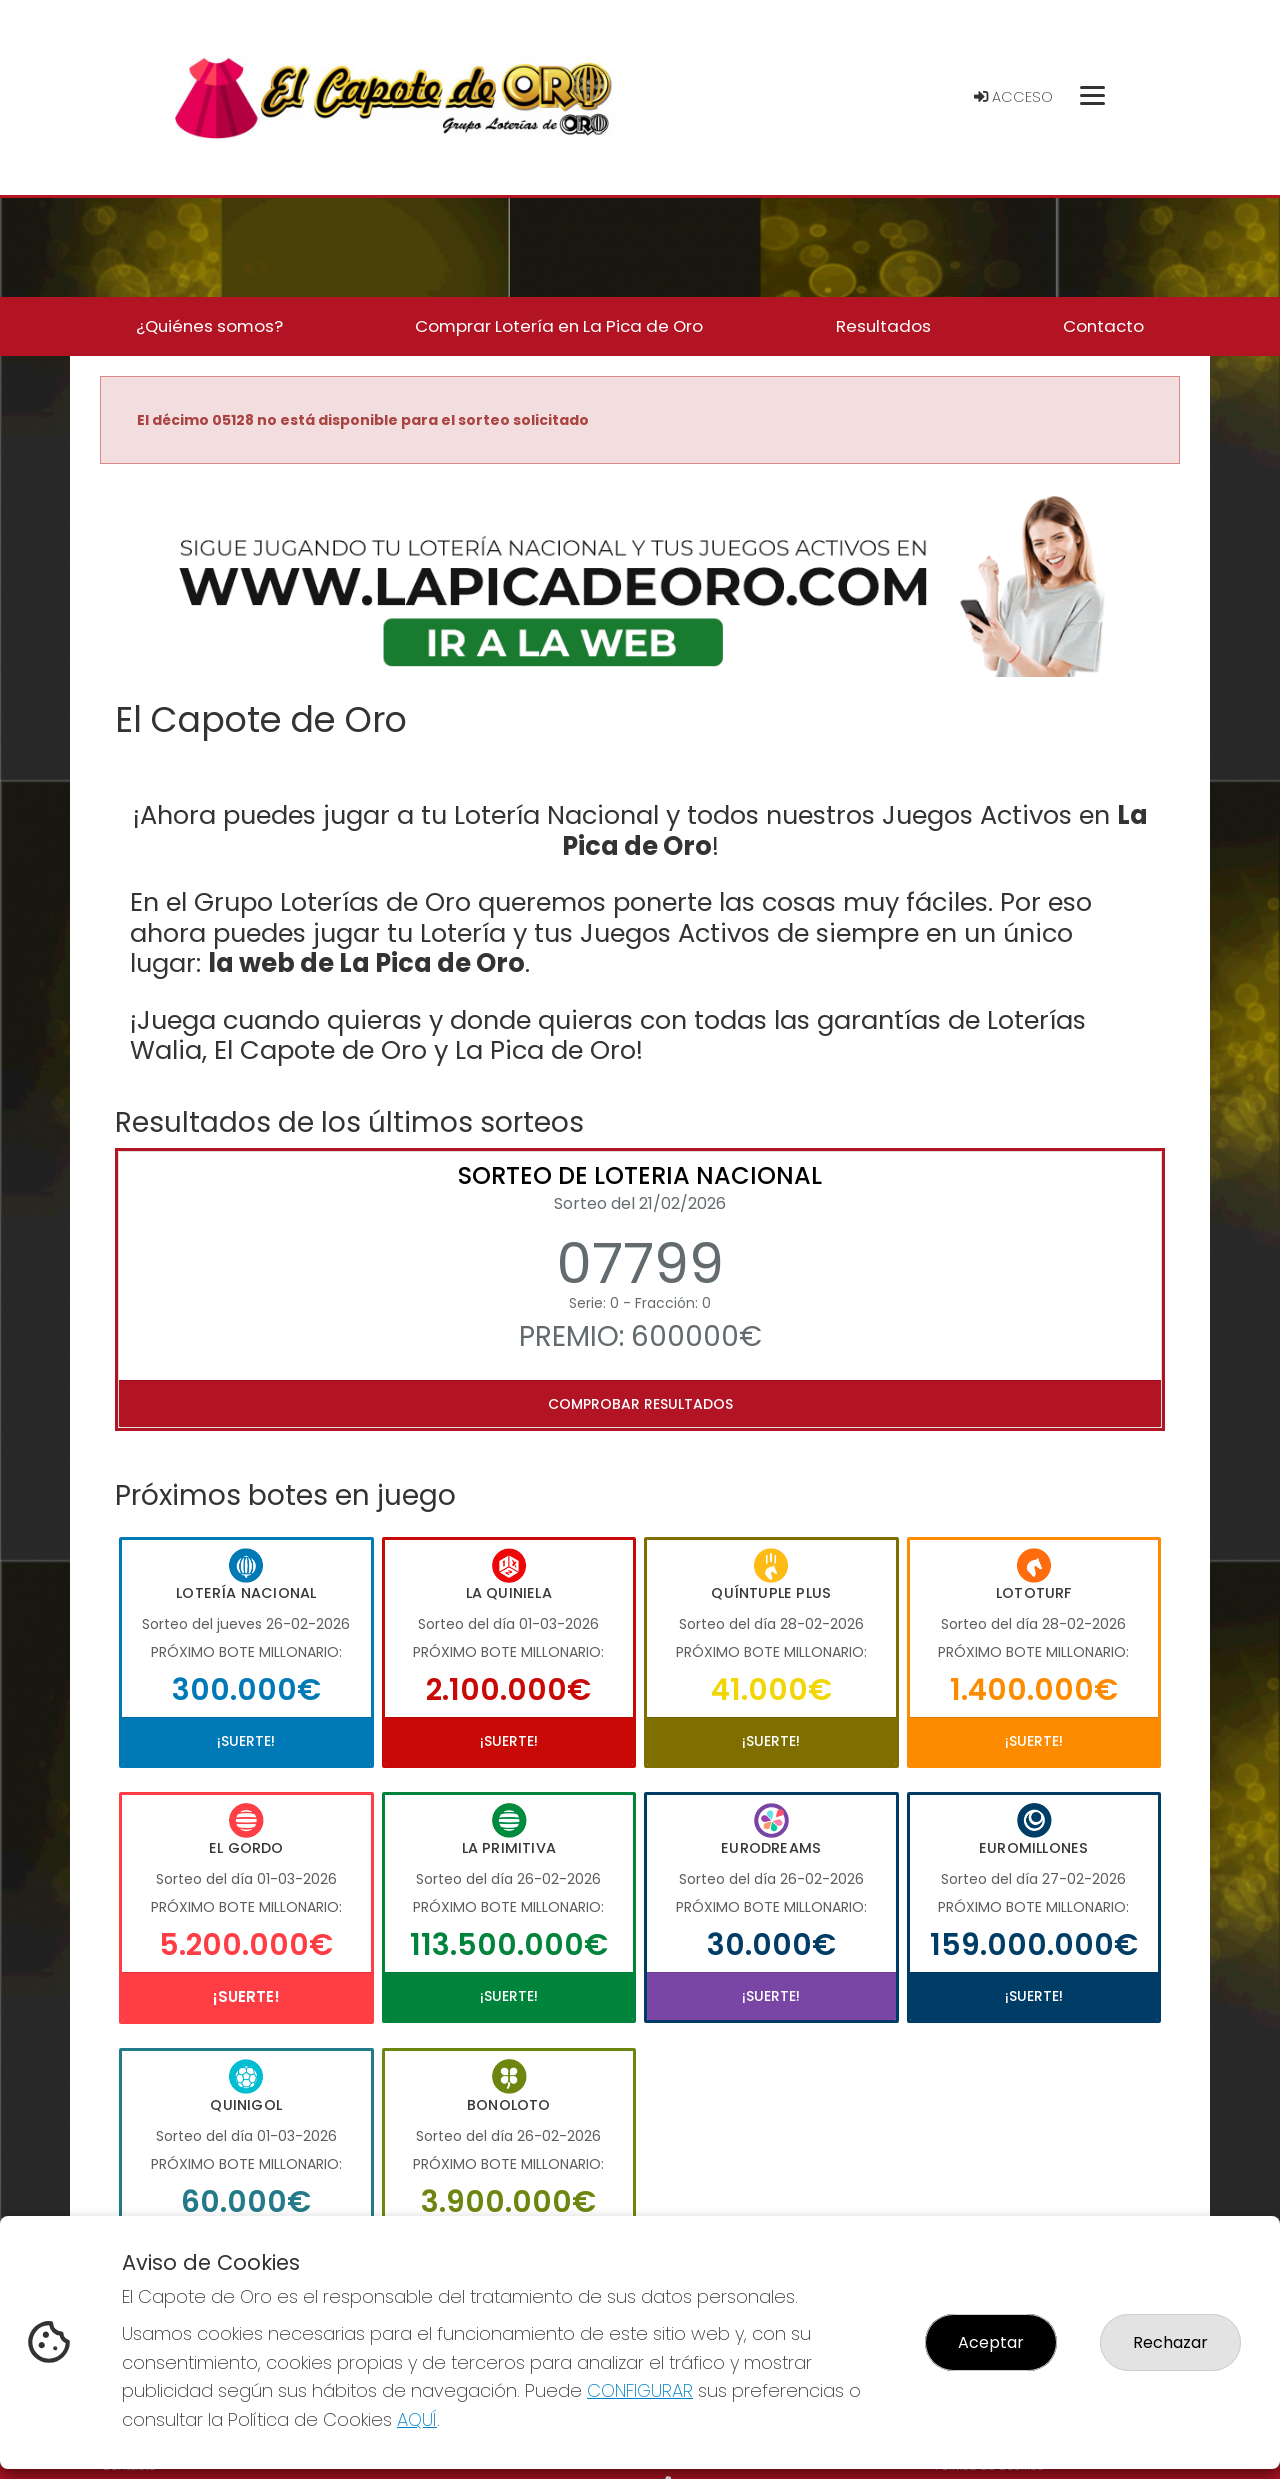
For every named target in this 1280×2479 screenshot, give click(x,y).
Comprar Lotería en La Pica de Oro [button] (559, 326)
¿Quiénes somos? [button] (209, 326)
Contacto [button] (1103, 326)
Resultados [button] (883, 326)
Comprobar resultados (640, 1404)
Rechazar (1170, 2342)
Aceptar (991, 2342)
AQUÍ (417, 2419)
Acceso (1013, 97)
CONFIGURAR (640, 2390)
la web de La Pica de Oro (366, 963)
